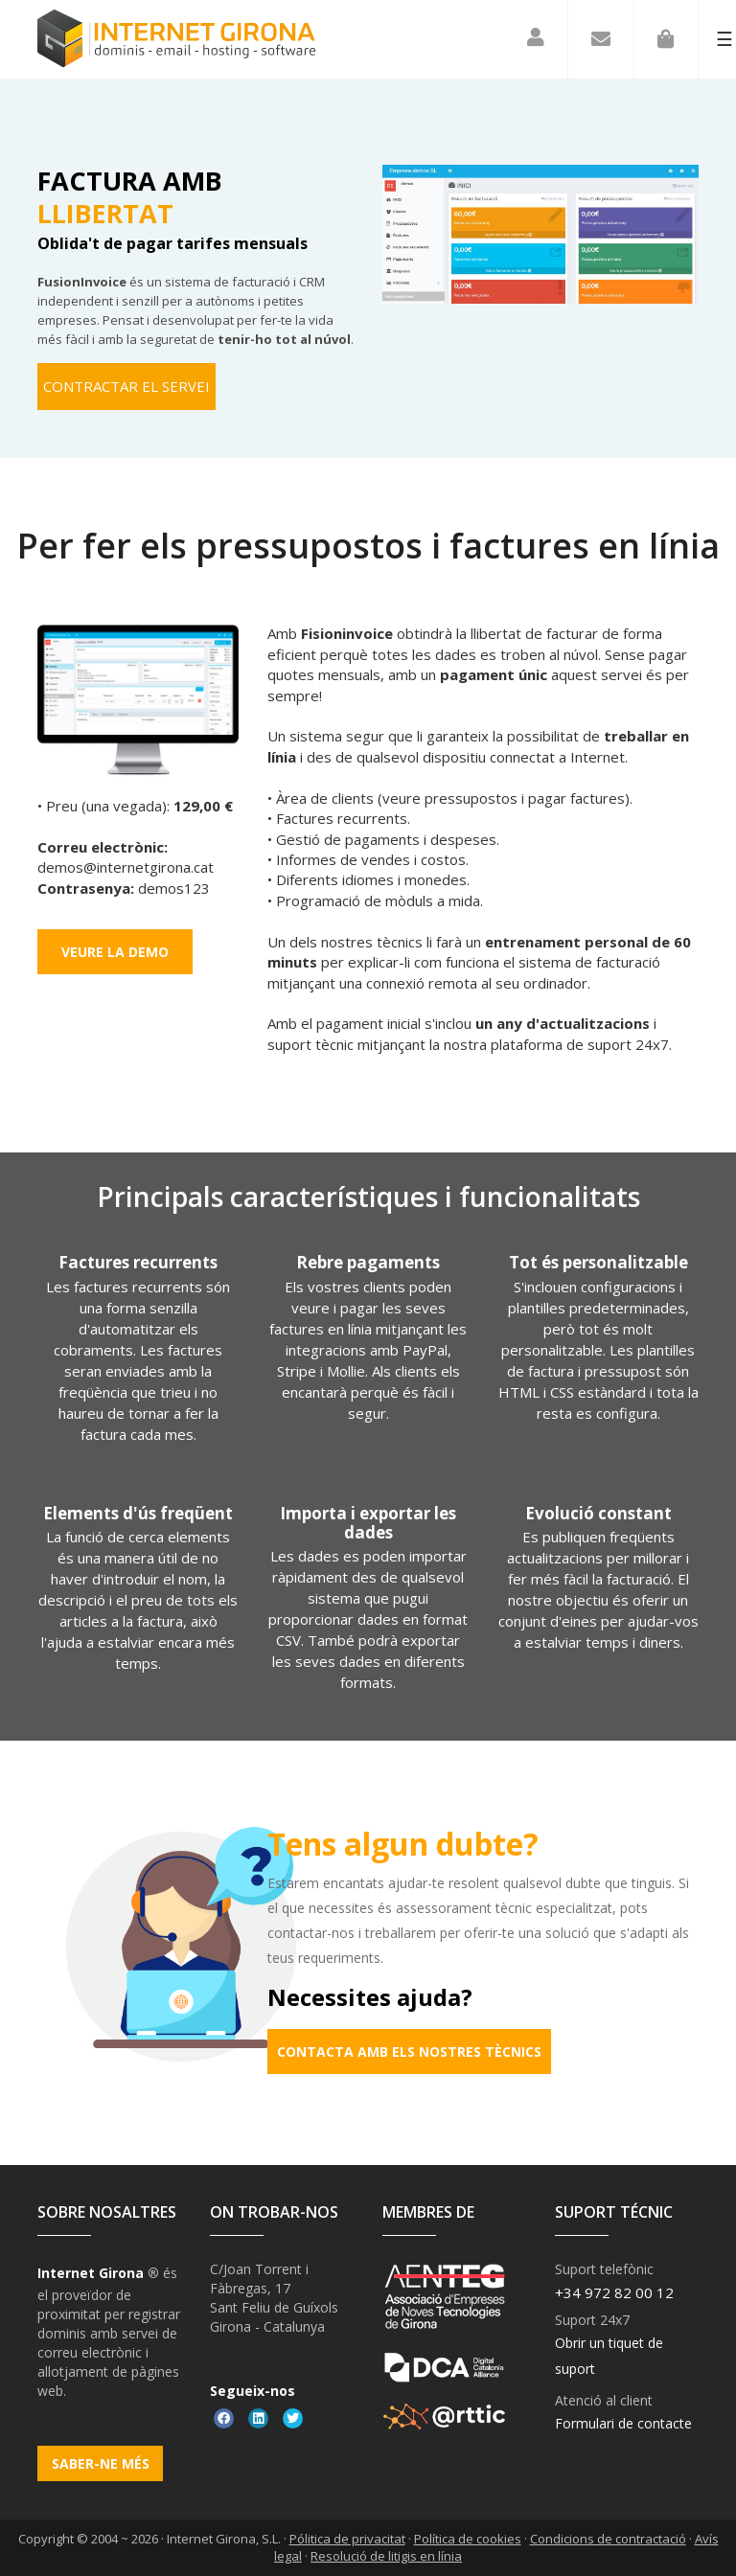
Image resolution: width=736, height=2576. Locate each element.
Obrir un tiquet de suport (609, 2356)
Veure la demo (115, 952)
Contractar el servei (126, 386)
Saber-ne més (101, 2463)
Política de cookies (467, 2538)
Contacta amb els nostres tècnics (409, 2051)
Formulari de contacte (623, 2423)
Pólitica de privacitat (347, 2538)
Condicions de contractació (608, 2538)
